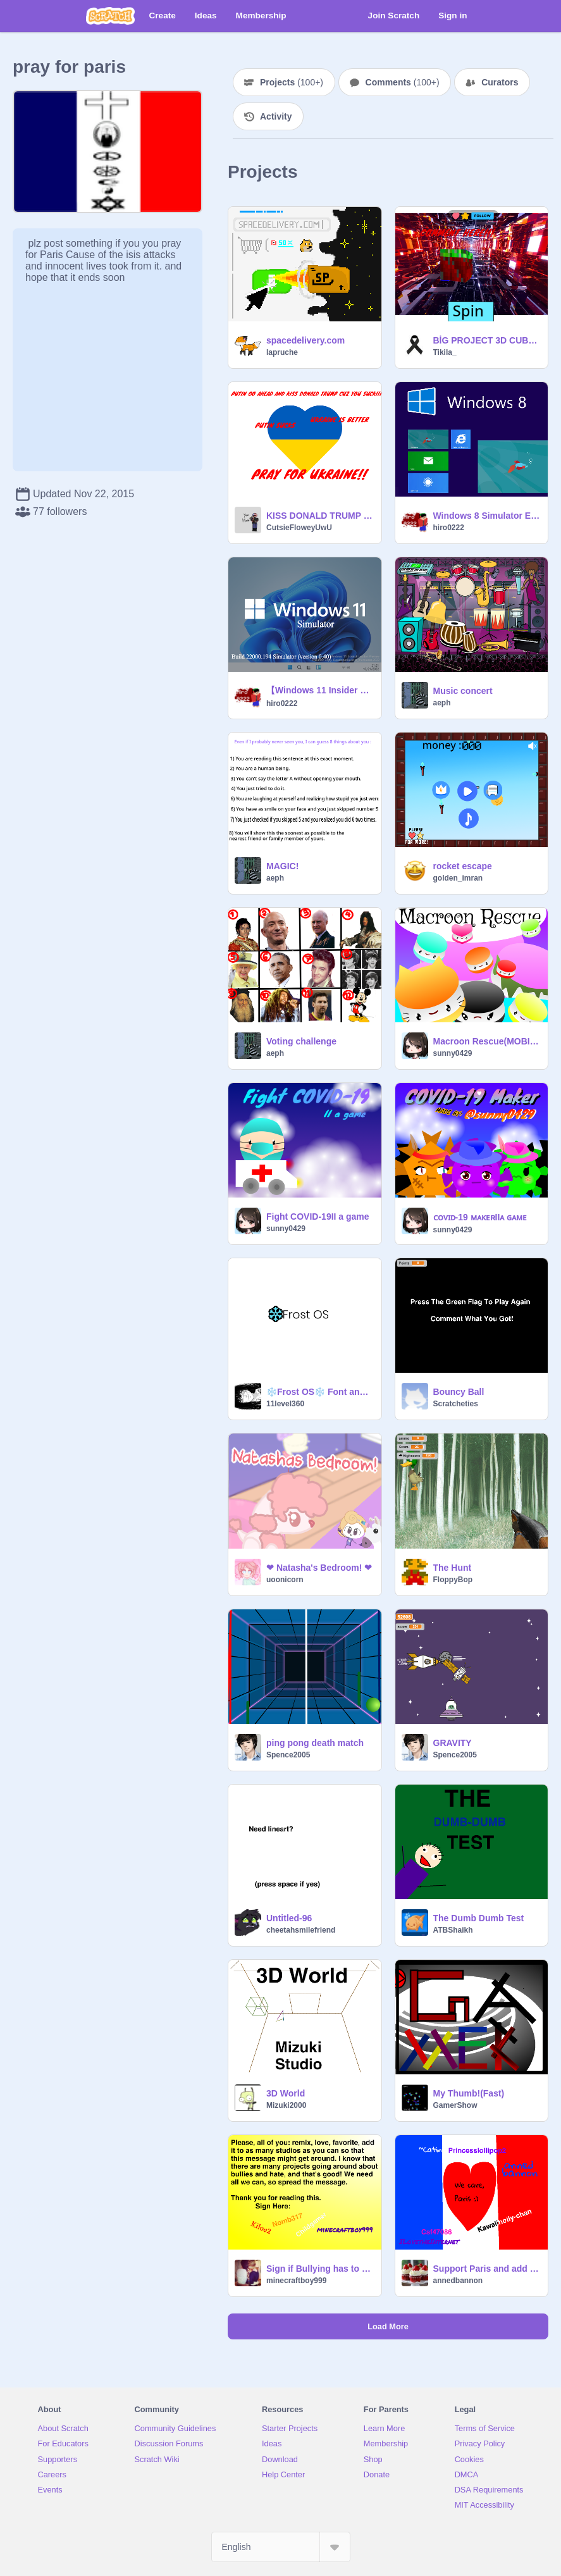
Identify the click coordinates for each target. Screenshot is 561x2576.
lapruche (282, 352)
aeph (442, 702)
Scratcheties (455, 1403)
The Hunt (452, 1568)
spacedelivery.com (305, 340)
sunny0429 (452, 1053)
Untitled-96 (289, 1918)
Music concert (463, 691)
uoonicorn (285, 1579)
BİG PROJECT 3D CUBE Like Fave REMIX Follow (487, 340)
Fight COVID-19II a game (317, 1216)
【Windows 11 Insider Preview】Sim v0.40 (320, 690)
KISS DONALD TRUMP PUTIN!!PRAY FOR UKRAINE (320, 516)
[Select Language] (280, 2547)
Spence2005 (288, 1754)
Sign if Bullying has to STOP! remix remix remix (320, 2268)
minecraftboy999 (296, 2280)
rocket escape (462, 866)
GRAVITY (452, 1743)
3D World (285, 2093)
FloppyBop (453, 1579)
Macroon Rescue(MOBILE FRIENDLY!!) (487, 1041)
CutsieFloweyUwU (299, 527)
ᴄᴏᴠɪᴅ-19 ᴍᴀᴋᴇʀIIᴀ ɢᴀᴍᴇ (480, 1217)
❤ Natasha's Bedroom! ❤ (319, 1568)
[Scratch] (110, 16)
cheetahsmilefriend (300, 1930)
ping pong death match (315, 1743)
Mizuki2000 (286, 2105)
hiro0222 (448, 527)
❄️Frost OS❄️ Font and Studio (320, 1392)
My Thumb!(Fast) (469, 2093)
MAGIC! (282, 866)
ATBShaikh (453, 1930)
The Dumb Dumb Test (478, 1918)
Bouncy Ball (458, 1392)
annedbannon (458, 2280)
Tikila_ (445, 352)
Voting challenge (301, 1041)
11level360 (285, 1403)
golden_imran (458, 878)
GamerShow (455, 2105)
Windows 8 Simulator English (487, 516)
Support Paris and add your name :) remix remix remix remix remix (487, 2268)
